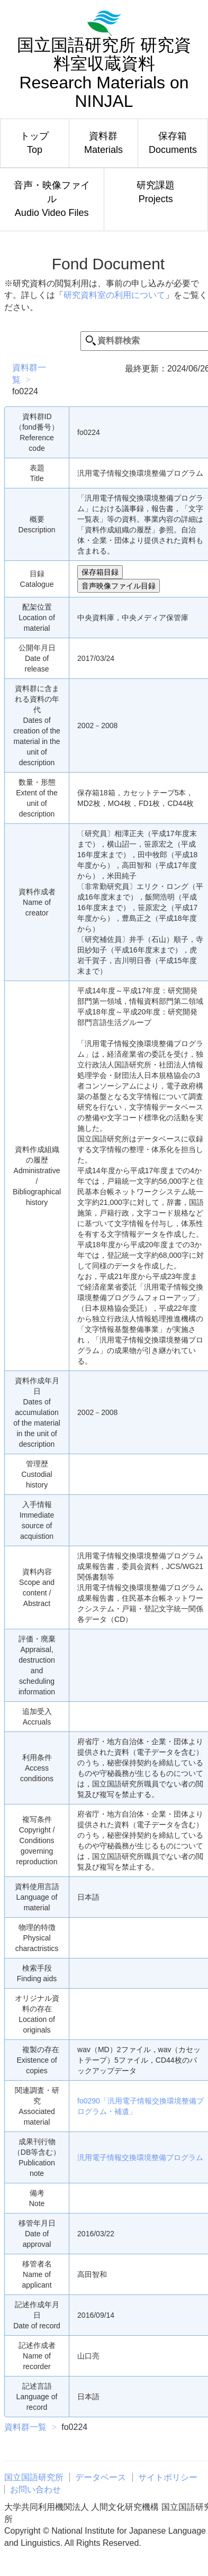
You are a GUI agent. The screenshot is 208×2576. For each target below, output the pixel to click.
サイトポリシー (167, 2477)
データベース (100, 2477)
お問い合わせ (35, 2489)
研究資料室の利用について (114, 295)
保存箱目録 (100, 572)
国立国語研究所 (34, 2477)
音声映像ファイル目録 (119, 586)
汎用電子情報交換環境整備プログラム (140, 2157)
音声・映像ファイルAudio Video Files (52, 198)
